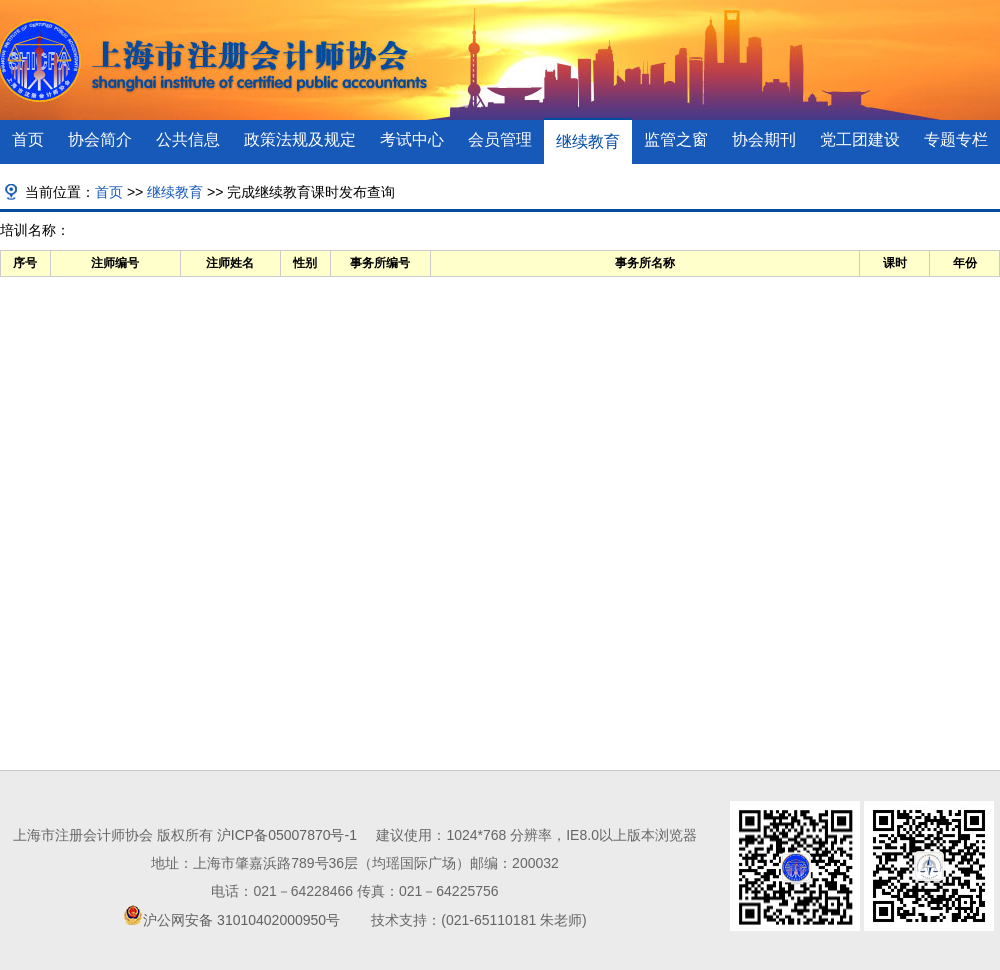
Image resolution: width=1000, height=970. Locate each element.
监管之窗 (676, 139)
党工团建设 (860, 139)
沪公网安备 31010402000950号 (241, 920)
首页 (28, 139)
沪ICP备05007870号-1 (287, 835)
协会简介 (100, 139)
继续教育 (588, 141)
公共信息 (188, 139)
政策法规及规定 (300, 139)
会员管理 (500, 139)
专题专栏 (956, 139)
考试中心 (412, 139)
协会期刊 (764, 139)
